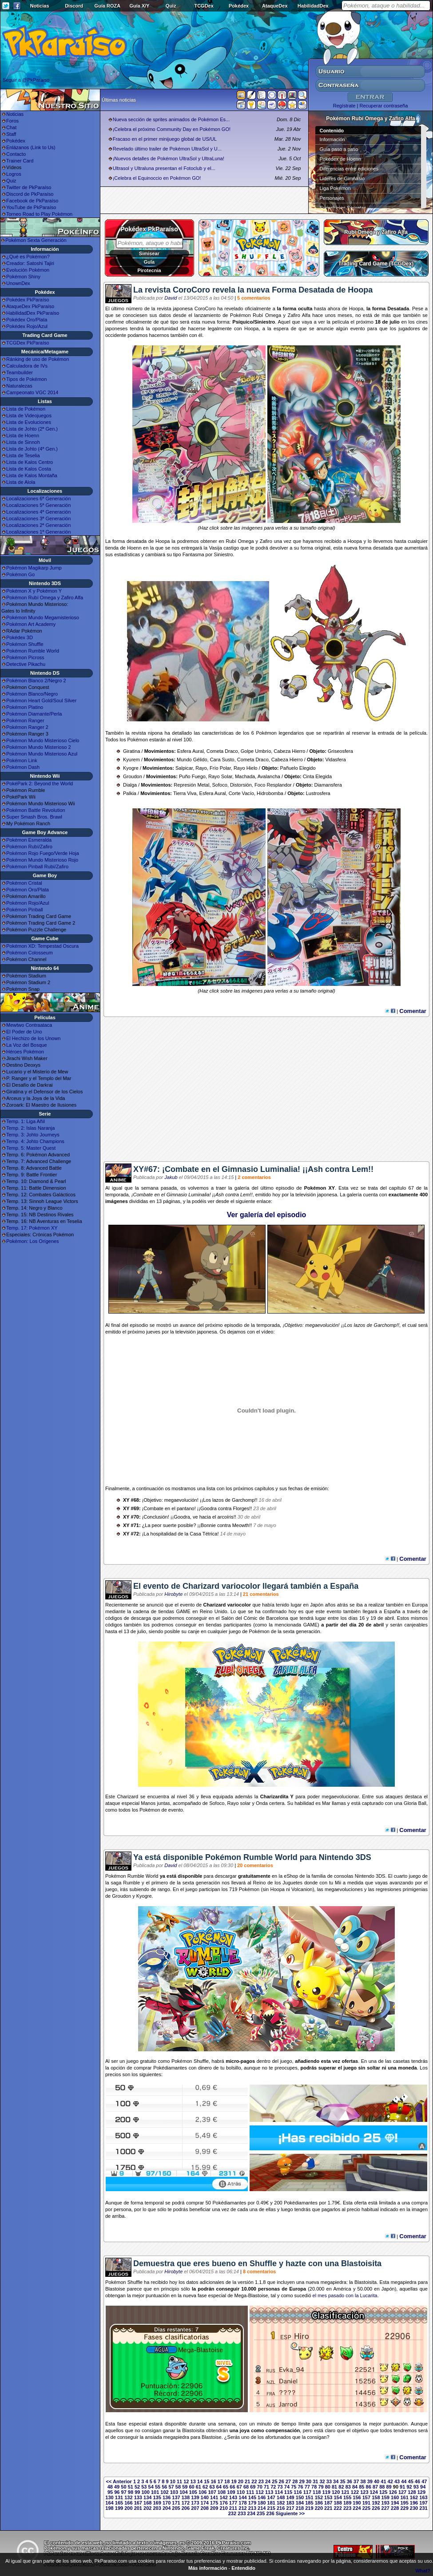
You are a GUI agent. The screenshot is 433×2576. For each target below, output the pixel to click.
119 (326, 2492)
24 (267, 2481)
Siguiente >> (290, 2513)
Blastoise (115, 2288)
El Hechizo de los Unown (33, 1038)
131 (119, 2497)
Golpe (247, 751)
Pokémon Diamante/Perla (34, 713)
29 (302, 2481)
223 (347, 2508)
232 (232, 2513)
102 (164, 2492)
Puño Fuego (192, 776)
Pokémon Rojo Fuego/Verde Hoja (42, 853)
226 (376, 2508)
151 (309, 2497)
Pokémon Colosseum (29, 952)
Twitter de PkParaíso (29, 187)
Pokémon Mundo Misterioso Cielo (42, 740)
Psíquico (242, 321)
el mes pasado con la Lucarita (345, 2295)
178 (242, 2502)
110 (241, 2492)
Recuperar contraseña (383, 105)
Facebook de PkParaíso (32, 200)
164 (109, 2502)
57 (171, 2486)
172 (186, 2502)
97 (124, 2492)
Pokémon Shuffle (25, 644)
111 (250, 2492)
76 (300, 2486)
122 (355, 2492)
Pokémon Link (21, 760)
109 (231, 2492)
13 (193, 2481)
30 (308, 2481)
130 (109, 2497)
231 (423, 2508)
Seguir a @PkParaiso (26, 80)
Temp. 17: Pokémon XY (32, 1228)
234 (251, 2513)
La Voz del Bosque (26, 1045)
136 (167, 2497)
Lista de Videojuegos (29, 415)
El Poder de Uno (24, 1031)
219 (309, 2508)
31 (315, 2481)
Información (332, 139)
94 (422, 2486)
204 (167, 2508)
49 (116, 2486)
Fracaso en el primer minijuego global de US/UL (165, 139)
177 (233, 2502)
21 (247, 2481)
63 (212, 2486)
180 (262, 2502)
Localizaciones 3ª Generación (38, 518)
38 (362, 2481)
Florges (241, 1508)
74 (287, 2486)
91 (402, 2486)
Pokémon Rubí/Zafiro (29, 846)
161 (404, 2497)
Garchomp (385, 1325)
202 (147, 2508)
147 (271, 2497)
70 (259, 2486)
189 (347, 2502)
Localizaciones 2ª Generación (38, 525)
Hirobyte (173, 1594)
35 (342, 2481)
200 (128, 2508)
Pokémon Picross (25, 657)
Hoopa (356, 308)
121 (345, 2492)
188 (338, 2502)
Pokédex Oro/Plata (26, 319)
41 (383, 2481)
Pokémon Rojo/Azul (27, 903)
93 (416, 2486)
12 (186, 2481)
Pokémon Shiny (23, 276)
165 (119, 2502)
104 (183, 2492)
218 (300, 2508)
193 (385, 2502)
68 (246, 2486)
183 (290, 2502)
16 (213, 2481)
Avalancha (269, 776)
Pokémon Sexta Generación (36, 240)
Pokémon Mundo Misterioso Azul (41, 753)
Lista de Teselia (23, 455)
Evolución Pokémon (27, 270)
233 (242, 2513)
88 (382, 2486)
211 (233, 2508)
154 (338, 2497)
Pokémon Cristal (24, 883)
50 (123, 2486)
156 (357, 2497)
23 (261, 2481)
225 (366, 2508)
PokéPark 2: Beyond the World (39, 783)
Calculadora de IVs (27, 365)
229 (404, 2508)
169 (157, 2502)
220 (319, 2508)
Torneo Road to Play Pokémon (39, 214)
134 (147, 2497)
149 (290, 2497)
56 (164, 2486)
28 (295, 2481)
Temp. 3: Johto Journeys (33, 1134)
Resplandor (278, 784)
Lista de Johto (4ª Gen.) (32, 448)
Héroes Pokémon (25, 1051)
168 (147, 2502)
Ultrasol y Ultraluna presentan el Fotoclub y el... (164, 168)
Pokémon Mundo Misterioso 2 (38, 747)
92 (409, 2486)
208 (205, 2508)
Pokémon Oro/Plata (27, 889)
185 (309, 2502)
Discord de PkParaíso (29, 194)
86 (368, 2486)
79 (320, 2486)
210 (223, 2508)
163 (423, 2497)
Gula (149, 262)
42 (390, 2481)
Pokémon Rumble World (32, 650)
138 (186, 2497)
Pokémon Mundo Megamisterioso (42, 617)
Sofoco (219, 784)
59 (184, 2486)
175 (214, 2502)
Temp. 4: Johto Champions (35, 1141)
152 (319, 2497)
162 (414, 2497)
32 (322, 2481)
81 (334, 2486)
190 (357, 2502)
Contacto (16, 154)
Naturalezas (19, 385)
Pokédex (239, 5)
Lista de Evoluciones (28, 422)
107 (212, 2492)
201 (138, 2508)
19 (233, 2481)
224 (357, 2508)
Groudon (132, 776)
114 (278, 2492)
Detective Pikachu (25, 664)
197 (423, 2502)
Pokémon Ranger (25, 720)
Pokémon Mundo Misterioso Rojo (42, 860)
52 (137, 2486)
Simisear (149, 253)
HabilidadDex (313, 5)
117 (307, 2492)
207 (195, 2508)
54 (151, 2486)
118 (317, 2492)
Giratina (131, 751)
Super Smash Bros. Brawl (34, 816)
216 (281, 2508)
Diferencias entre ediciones (349, 168)
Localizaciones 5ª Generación (38, 505)
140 (205, 2497)
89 (389, 2486)
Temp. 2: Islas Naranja (30, 1128)
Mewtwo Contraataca (29, 1025)
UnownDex (18, 283)
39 (370, 2481)
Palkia (129, 793)
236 (270, 2513)
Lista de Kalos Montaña (31, 475)
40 (376, 2481)
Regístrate (344, 105)
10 (172, 2481)
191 (366, 2502)
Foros (12, 120)
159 (385, 2497)
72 (273, 2486)
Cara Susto (222, 759)
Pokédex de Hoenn (340, 159)
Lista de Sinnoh (23, 442)
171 (176, 2502)
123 (364, 2492)
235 (261, 2513)
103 (174, 2492)
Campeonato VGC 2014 (32, 392)
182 (281, 2502)
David (170, 298)
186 (319, 2502)
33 (329, 2481)
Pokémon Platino (24, 707)
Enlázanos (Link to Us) (31, 147)
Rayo (201, 768)
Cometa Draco (222, 751)
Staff (11, 134)
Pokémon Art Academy (31, 624)
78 (314, 2486)
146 (262, 2497)
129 (421, 2492)
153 (328, 2497)
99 (137, 2492)
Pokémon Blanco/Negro (32, 693)
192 (376, 2502)
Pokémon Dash (23, 767)
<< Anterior (119, 2481)
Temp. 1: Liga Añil (25, 1121)
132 (128, 2497)
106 (203, 2492)
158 (376, 2497)
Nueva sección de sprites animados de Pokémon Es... (171, 119)
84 (355, 2486)
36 (349, 2481)
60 (191, 2486)
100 (145, 2492)
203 (157, 2508)
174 (205, 2502)
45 (410, 2481)
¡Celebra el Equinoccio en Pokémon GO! (157, 178)
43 (397, 2481)
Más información (207, 2568)
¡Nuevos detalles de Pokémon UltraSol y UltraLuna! (168, 158)
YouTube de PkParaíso (31, 207)
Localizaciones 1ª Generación (38, 531)
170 (167, 2502)
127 (402, 2492)
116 (298, 2492)
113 (269, 2492)
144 (242, 2497)
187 (328, 2502)
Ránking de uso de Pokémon (37, 359)
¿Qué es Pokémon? (28, 256)
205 (176, 2508)
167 (138, 2502)
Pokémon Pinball (24, 909)
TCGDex (203, 5)
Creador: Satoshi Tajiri (30, 263)
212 (242, 2508)
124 (374, 2492)
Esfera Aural (190, 751)
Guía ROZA (108, 5)
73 (280, 2486)
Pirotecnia (149, 270)
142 (223, 2497)
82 (341, 2486)
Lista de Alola (20, 482)
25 (274, 2481)
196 (414, 2502)
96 (116, 2492)
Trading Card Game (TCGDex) (375, 264)
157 (366, 2497)
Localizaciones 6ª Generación (38, 498)
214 (262, 2508)
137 (176, 2497)
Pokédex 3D (19, 637)
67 (239, 2486)
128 (412, 2492)
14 (200, 2481)
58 (178, 2486)
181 (271, 2502)
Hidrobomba (270, 793)
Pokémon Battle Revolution (35, 810)
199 (119, 2508)
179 (252, 2502)
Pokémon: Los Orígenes (32, 1241)
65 (225, 2486)
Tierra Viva (185, 793)
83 (348, 2486)
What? (422, 2570)
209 (214, 2508)
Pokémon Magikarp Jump (34, 567)
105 (193, 2492)
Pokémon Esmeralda (29, 840)
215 (271, 2508)
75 (293, 2486)
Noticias (39, 5)
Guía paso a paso (339, 149)
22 (254, 2481)
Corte (235, 793)
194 (395, 2502)
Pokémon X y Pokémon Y (34, 591)
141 (214, 2497)
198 (109, 2508)
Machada (245, 776)
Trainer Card (19, 160)
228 (395, 2508)
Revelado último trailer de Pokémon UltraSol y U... (167, 148)
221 (328, 2508)
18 (227, 2481)
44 (403, 2481)
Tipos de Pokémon (26, 379)
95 (110, 2492)
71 (266, 2486)
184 (300, 2502)
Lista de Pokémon (25, 409)
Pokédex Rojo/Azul (27, 326)
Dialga (130, 784)
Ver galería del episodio (266, 1215)
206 (186, 2508)
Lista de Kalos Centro (29, 462)
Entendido (243, 2568)
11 (179, 2481)
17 (220, 2481)
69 (252, 2486)
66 (232, 2486)
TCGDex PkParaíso (27, 342)
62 (205, 2486)
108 (222, 2492)
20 (240, 2481)
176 (223, 2502)
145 (252, 2497)
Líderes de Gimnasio (342, 178)
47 (424, 2481)
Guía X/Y (139, 5)
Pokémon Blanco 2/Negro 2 (36, 680)
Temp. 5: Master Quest (31, 1148)
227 (385, 2508)
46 (417, 2481)
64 (219, 2486)
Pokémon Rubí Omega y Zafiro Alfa (44, 597)
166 (128, 2502)
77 (307, 2486)
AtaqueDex (274, 5)
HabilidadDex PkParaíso (32, 313)
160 (395, 2497)
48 (110, 2486)
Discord (74, 5)
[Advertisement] (266, 1092)
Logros (13, 174)
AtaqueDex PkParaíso (30, 306)
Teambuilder (19, 372)
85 (361, 2486)
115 (288, 2492)
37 (356, 2481)
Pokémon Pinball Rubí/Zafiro (37, 866)
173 (195, 2502)
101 (155, 2492)
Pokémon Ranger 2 (27, 727)
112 (260, 2492)
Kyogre (131, 768)
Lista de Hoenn (22, 435)
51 (130, 2486)
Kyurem (131, 759)
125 (383, 2492)
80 (327, 2486)
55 (157, 2486)
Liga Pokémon (335, 188)
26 (281, 2481)
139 (195, 2497)
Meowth (241, 1525)
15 (206, 2481)
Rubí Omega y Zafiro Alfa (376, 232)
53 (144, 2486)
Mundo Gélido (192, 759)
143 (233, 2497)
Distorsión (241, 784)
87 (375, 2486)
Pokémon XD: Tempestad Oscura (42, 946)
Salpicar (184, 768)
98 (130, 2492)
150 (300, 2497)
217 (290, 2508)
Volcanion (302, 1889)
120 (336, 2492)
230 (414, 2508)
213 (252, 2508)
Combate (143, 1194)
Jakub (170, 1177)
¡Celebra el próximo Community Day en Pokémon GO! (171, 129)
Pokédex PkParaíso (27, 299)
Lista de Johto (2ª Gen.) (32, 428)
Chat (11, 127)
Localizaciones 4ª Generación (38, 511)
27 (288, 2481)
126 (393, 2492)
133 (138, 2497)
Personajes (332, 198)
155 (347, 2497)
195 (404, 2502)
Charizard (214, 1604)
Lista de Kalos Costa (28, 468)
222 (338, 2508)
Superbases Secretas (343, 207)
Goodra (208, 1508)
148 (281, 2497)
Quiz (171, 5)
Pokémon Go (20, 574)
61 (198, 2486)
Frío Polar (220, 768)
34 (335, 2481)
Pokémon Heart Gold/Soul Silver (41, 700)
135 (157, 2497)
